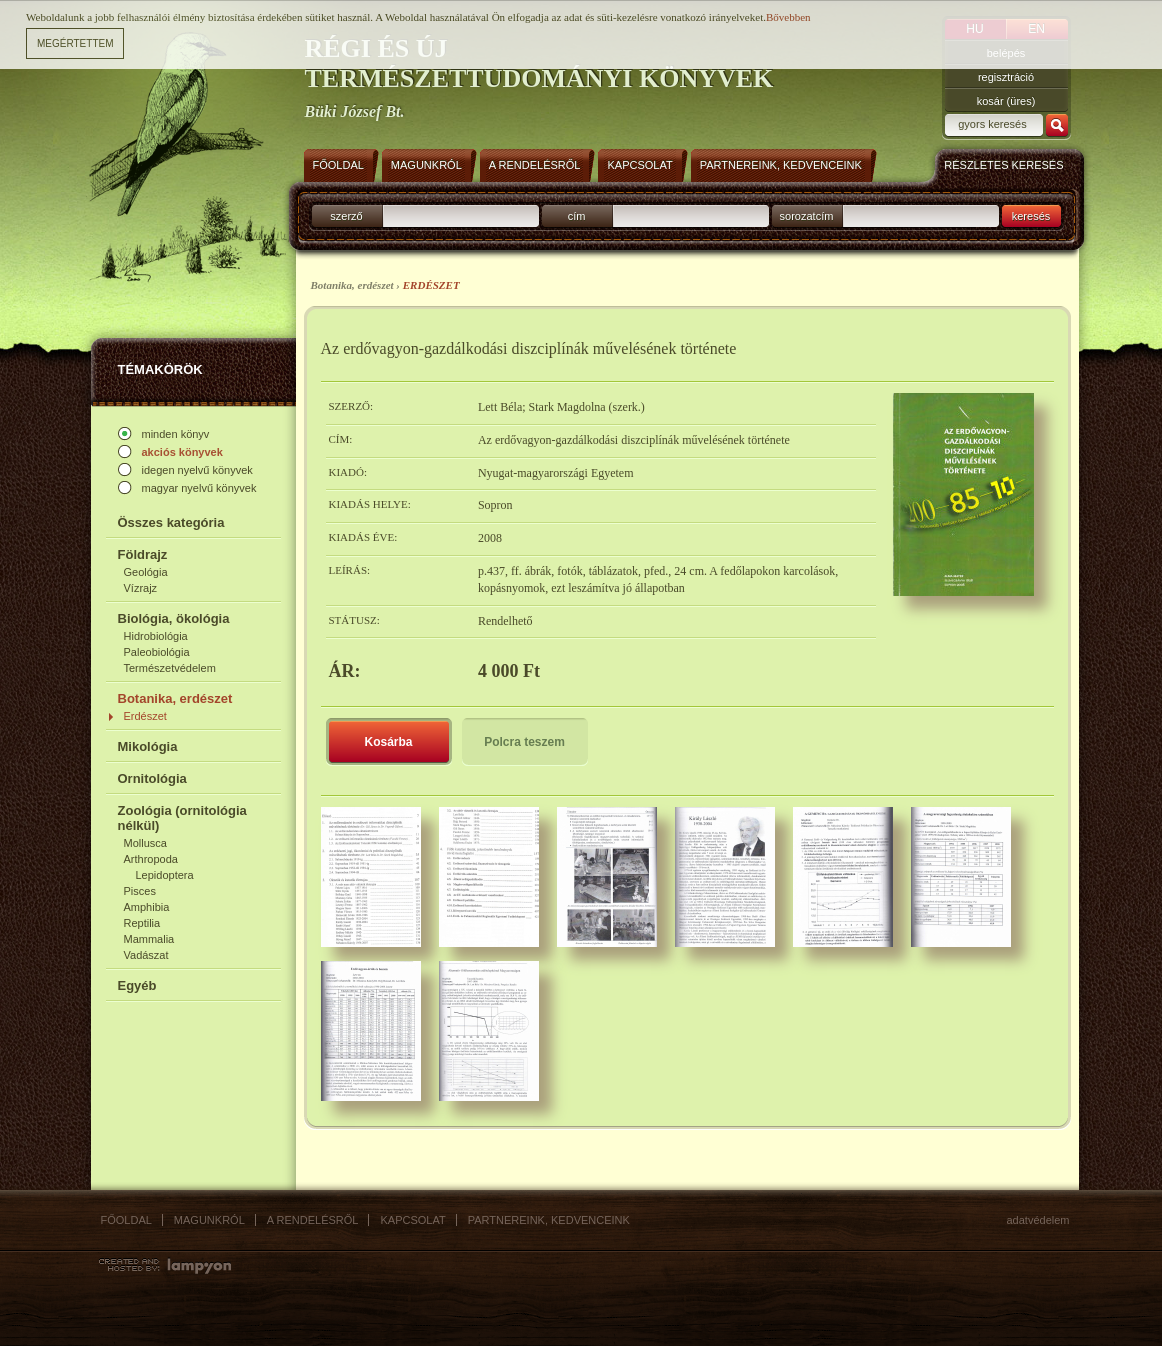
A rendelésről (313, 1220)
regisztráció (1006, 77)
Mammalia (149, 939)
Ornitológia (152, 778)
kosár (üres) (1006, 101)
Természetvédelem (170, 668)
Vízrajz (141, 588)
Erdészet (145, 716)
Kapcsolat (412, 1220)
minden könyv (176, 434)
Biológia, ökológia (174, 618)
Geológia (146, 572)
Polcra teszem (524, 742)
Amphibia (147, 907)
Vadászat (146, 955)
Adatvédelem (1038, 1220)
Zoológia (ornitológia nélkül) (182, 818)
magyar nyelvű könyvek (199, 488)
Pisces (140, 891)
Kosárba (388, 742)
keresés (1031, 216)
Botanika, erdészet (175, 698)
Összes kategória (171, 522)
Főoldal (126, 1220)
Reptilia (142, 923)
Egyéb (137, 985)
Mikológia (148, 746)
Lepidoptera (165, 875)
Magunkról (209, 1220)
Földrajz (143, 554)
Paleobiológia (157, 652)
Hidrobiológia (156, 636)
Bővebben (788, 17)
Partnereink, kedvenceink (549, 1220)
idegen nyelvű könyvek (197, 470)
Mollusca (145, 843)
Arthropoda (151, 859)
